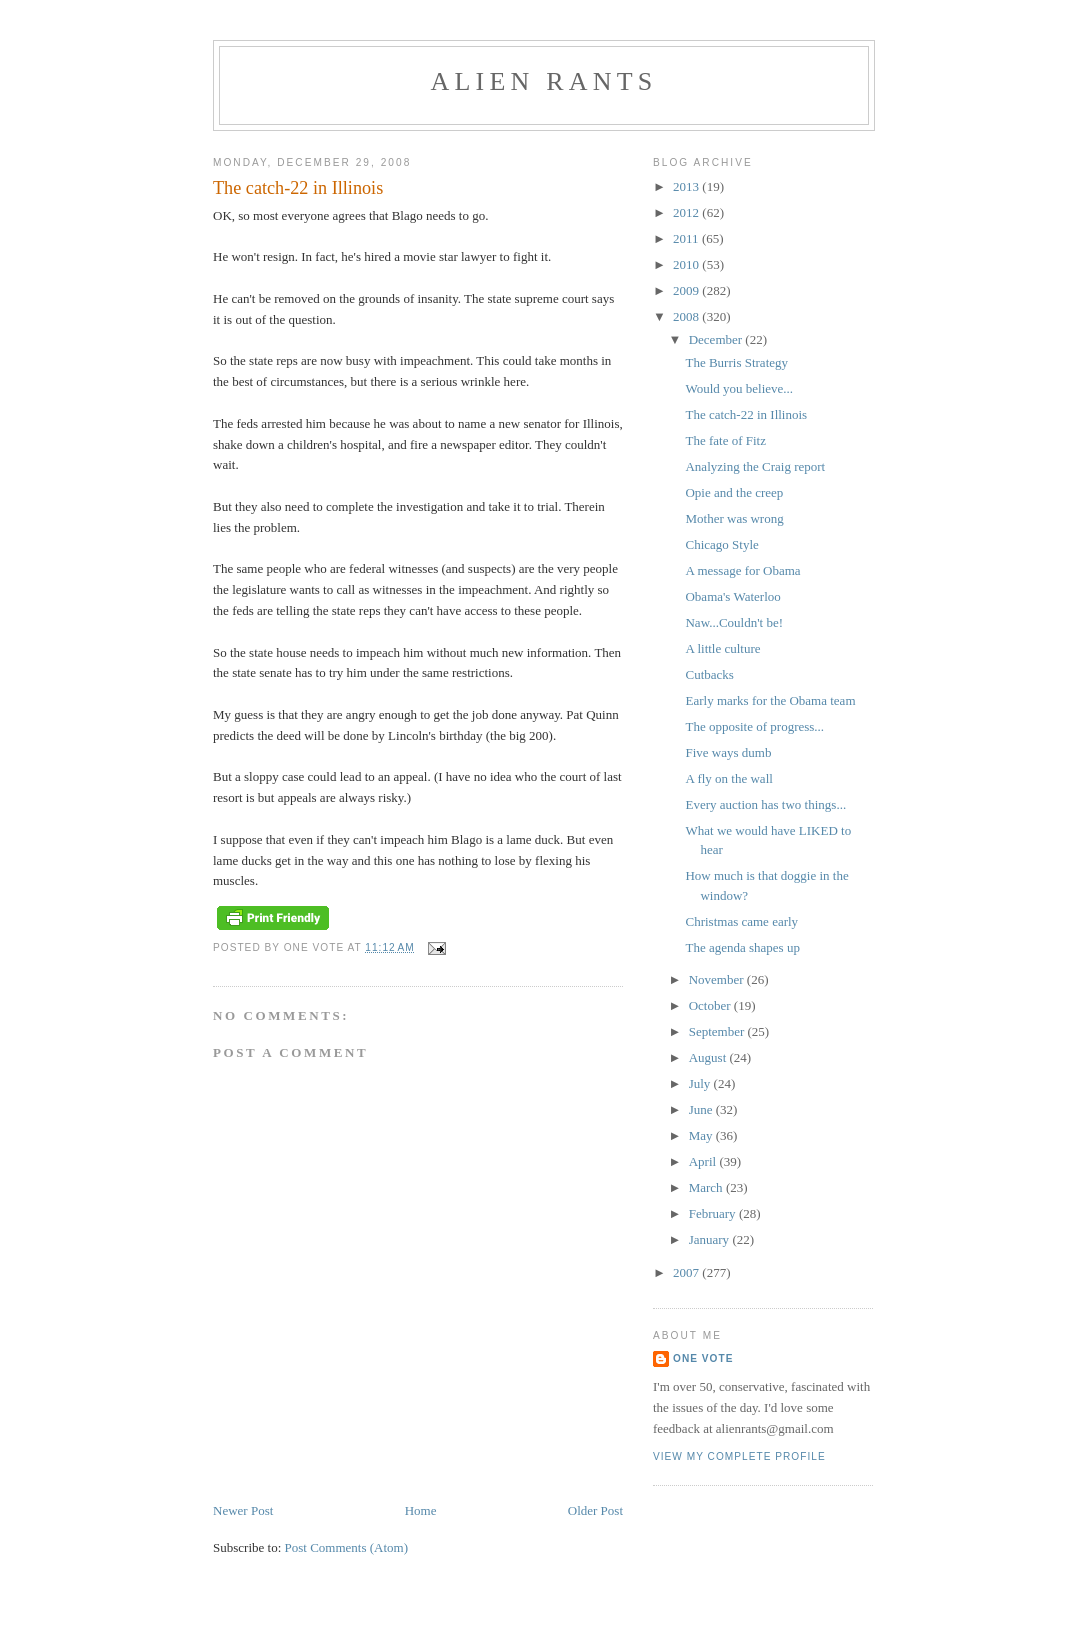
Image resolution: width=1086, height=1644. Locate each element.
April (704, 1161)
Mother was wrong (734, 518)
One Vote (703, 1358)
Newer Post (243, 1510)
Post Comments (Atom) (347, 1547)
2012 (687, 212)
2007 (687, 1272)
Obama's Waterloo (732, 596)
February (714, 1213)
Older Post (595, 1510)
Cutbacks (709, 674)
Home (421, 1510)
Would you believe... (739, 388)
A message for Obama (742, 570)
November (718, 979)
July (701, 1083)
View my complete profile (739, 1456)
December (717, 339)
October (711, 1005)
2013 (687, 186)
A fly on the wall (728, 778)
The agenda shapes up (742, 947)
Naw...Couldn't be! (734, 622)
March (707, 1187)
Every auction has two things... (765, 804)
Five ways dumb (728, 752)
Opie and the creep (734, 492)
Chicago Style (721, 544)
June (702, 1109)
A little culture (722, 648)
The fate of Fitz (725, 440)
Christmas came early (741, 921)
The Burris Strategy (736, 362)
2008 (687, 316)
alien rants (544, 81)
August (709, 1057)
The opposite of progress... (754, 726)
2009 (687, 290)
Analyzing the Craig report (755, 466)
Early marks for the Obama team (770, 700)
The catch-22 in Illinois (746, 414)
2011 (687, 238)
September (718, 1031)
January (711, 1239)
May (702, 1135)
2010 (687, 264)
